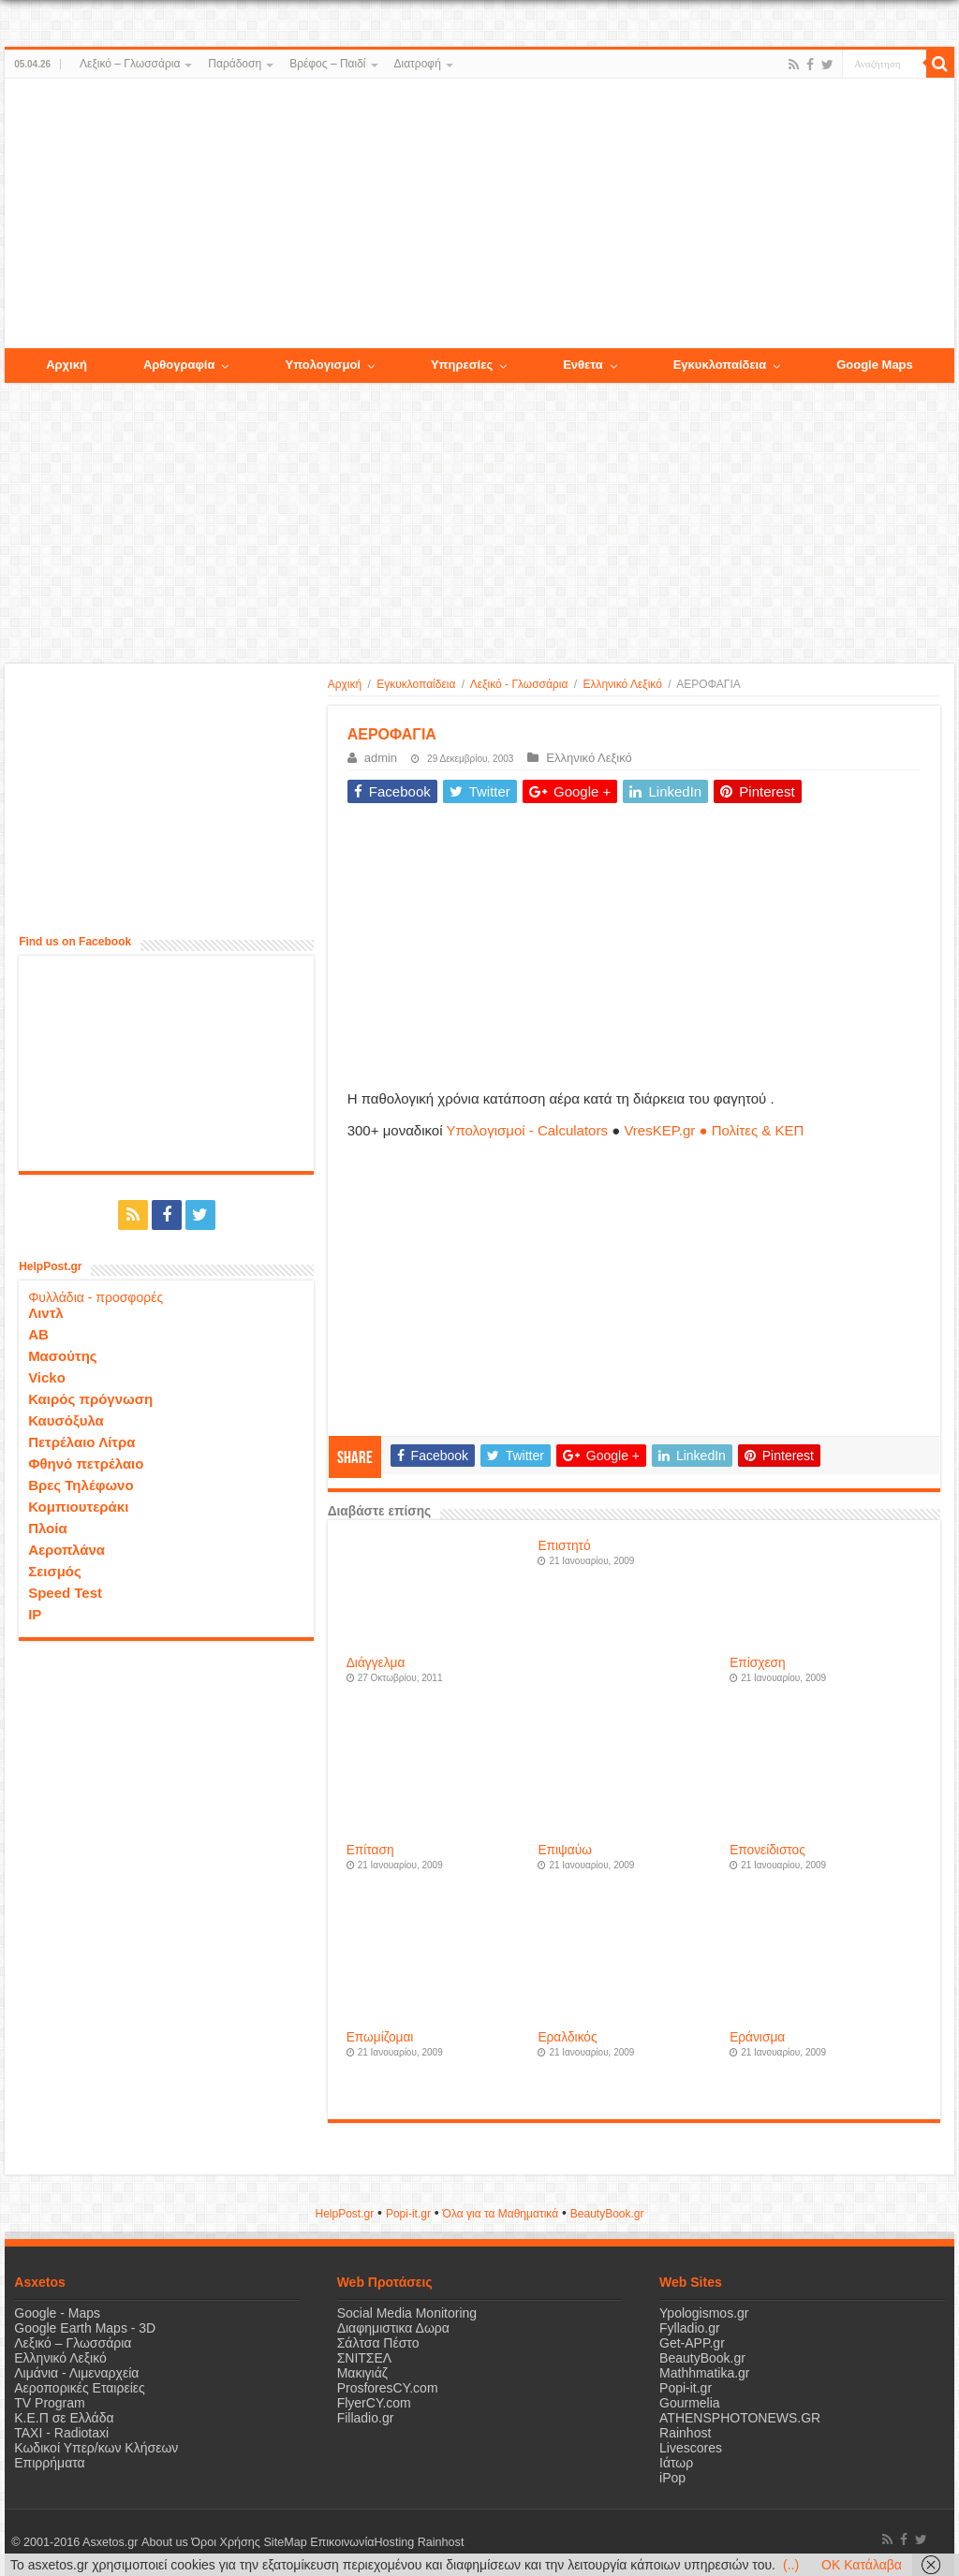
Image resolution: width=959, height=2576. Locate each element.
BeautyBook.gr (702, 2357)
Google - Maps (57, 2312)
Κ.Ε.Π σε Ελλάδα (63, 2417)
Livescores (690, 2447)
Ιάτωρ (676, 2462)
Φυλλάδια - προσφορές (95, 1297)
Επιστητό (564, 1546)
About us (163, 2542)
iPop (672, 2477)
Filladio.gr (365, 2417)
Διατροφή (417, 63)
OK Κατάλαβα (861, 2564)
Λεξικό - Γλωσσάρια (519, 684)
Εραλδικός (567, 2037)
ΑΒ (38, 1334)
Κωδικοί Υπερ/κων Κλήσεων (96, 2447)
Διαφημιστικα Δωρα (393, 2327)
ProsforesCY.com (387, 2387)
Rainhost (685, 2432)
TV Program (49, 2402)
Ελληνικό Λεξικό (622, 684)
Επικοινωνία (341, 2542)
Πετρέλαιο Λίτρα (81, 1442)
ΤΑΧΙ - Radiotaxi (61, 2432)
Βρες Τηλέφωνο (80, 1485)
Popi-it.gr (408, 2213)
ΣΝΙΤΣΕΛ (364, 2357)
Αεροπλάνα (66, 1550)
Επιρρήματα (49, 2462)
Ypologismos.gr (703, 2312)
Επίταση (370, 1850)
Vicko (47, 1377)
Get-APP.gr (692, 2342)
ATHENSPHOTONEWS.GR (739, 2417)
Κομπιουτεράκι (78, 1507)
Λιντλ (46, 1313)
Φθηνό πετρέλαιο (85, 1463)
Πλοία (47, 1528)
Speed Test (65, 1593)
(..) (791, 2564)
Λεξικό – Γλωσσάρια (130, 63)
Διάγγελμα (376, 1663)
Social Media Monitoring (407, 2312)
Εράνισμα (757, 2037)
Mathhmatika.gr (704, 2372)
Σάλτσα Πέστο (378, 2342)
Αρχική (344, 684)
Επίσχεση (758, 1663)
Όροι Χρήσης (225, 2542)
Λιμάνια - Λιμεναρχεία (76, 2372)
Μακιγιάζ (362, 2372)
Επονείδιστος (767, 1850)
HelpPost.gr (344, 2213)
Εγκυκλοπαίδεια (415, 684)
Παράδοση (234, 63)
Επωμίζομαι (380, 2037)
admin (380, 758)
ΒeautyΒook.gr (607, 2213)
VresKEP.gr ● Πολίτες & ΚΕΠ (714, 1130)
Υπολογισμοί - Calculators (527, 1130)
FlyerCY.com (374, 2402)
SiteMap (284, 2542)
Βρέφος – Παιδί (327, 63)
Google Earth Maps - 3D (84, 2327)
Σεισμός (54, 1571)
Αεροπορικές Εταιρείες (79, 2387)
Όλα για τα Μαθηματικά (501, 2213)
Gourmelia (689, 2402)
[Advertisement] (479, 214)
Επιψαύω (565, 1850)
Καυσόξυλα (66, 1420)
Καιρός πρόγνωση (90, 1399)
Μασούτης (62, 1356)
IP (34, 1614)
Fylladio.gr (689, 2327)
